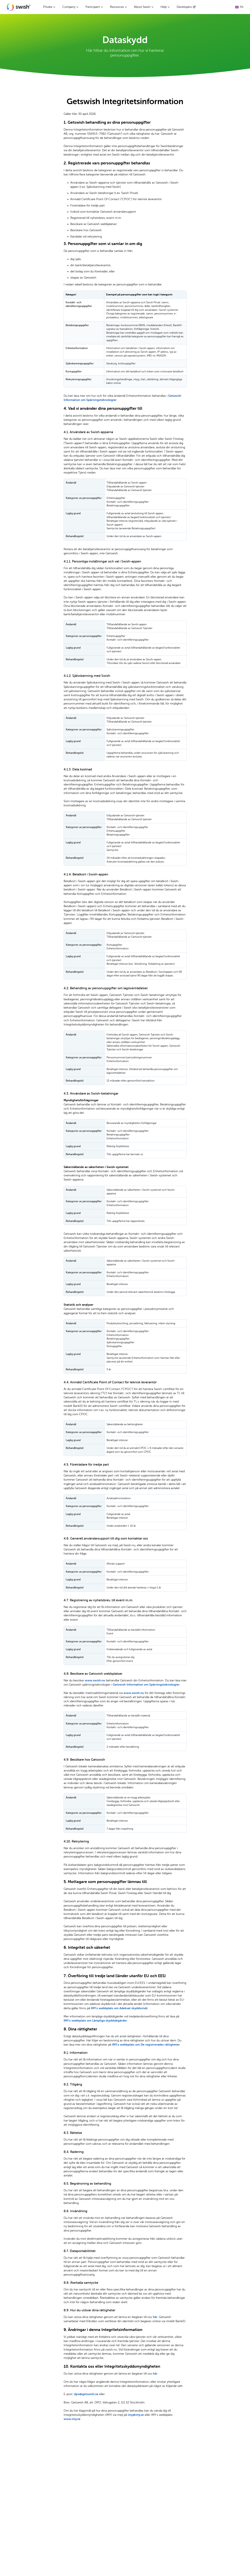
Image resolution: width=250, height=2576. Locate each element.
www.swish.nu (95, 1680)
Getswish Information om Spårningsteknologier (146, 1684)
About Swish (144, 7)
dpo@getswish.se (86, 2394)
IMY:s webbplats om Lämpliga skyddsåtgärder (95, 2020)
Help (165, 7)
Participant (94, 7)
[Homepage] (18, 7)
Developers (186, 7)
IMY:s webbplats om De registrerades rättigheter (146, 2044)
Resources (118, 7)
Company (70, 7)
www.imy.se (72, 2419)
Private (49, 7)
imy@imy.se (136, 2414)
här (155, 2317)
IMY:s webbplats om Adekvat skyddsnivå (119, 2008)
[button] (239, 7)
